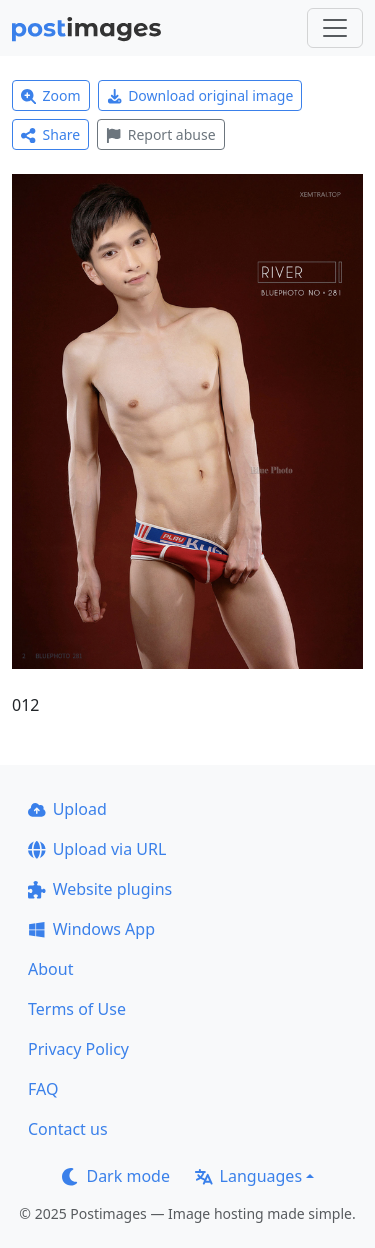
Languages (248, 1176)
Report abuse (160, 134)
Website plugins (100, 889)
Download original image (200, 95)
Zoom (51, 95)
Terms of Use (77, 1009)
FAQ (43, 1089)
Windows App (91, 929)
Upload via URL (97, 849)
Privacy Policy (78, 1049)
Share (50, 134)
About (50, 969)
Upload (67, 809)
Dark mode (116, 1176)
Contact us (68, 1129)
